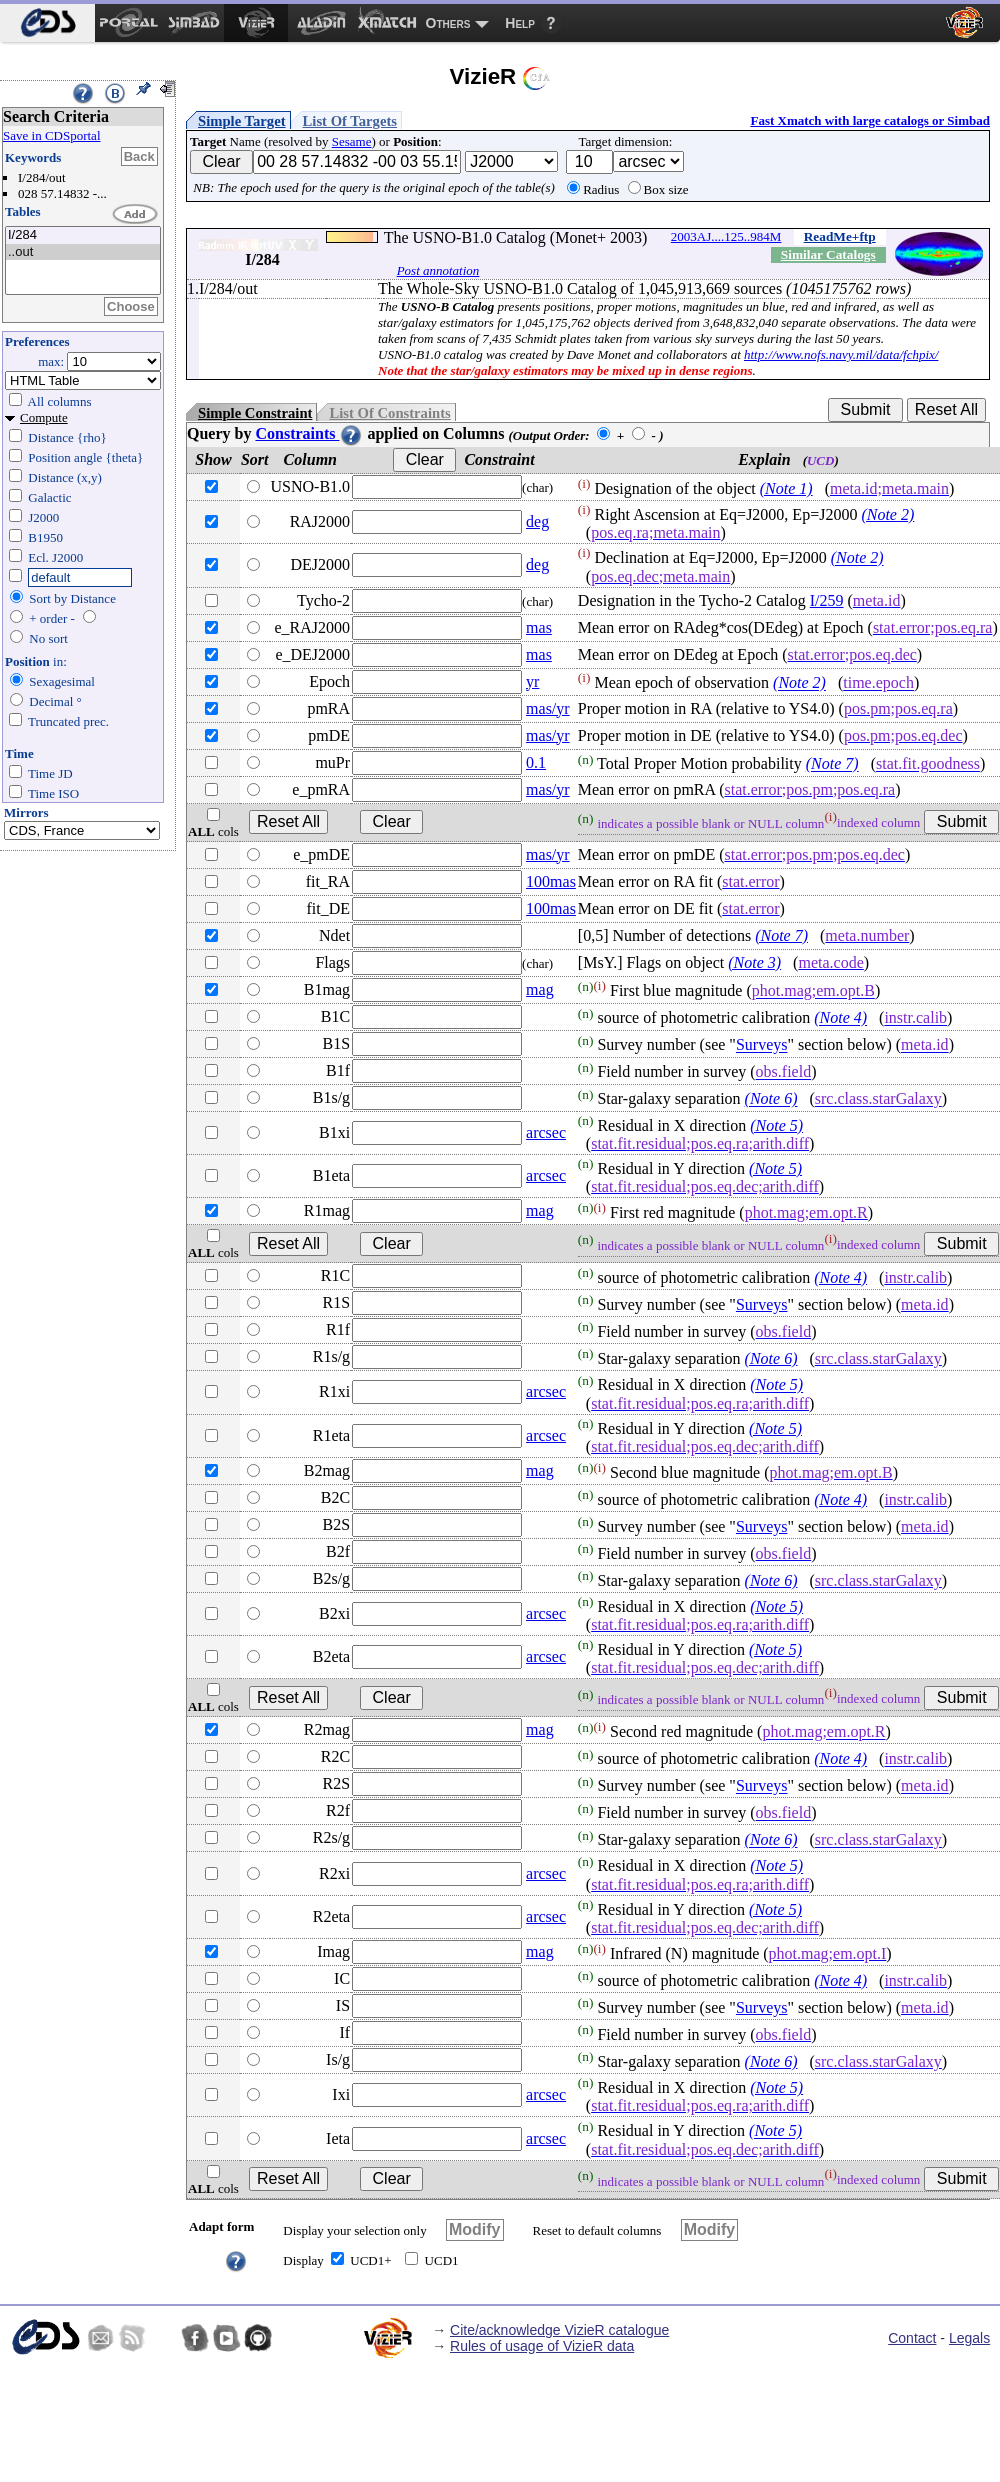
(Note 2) (887, 514)
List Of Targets (350, 121)
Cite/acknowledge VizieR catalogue (559, 2330)
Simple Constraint (255, 413)
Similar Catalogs (828, 254)
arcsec (546, 1132)
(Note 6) (771, 1099)
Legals (969, 2338)
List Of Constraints (389, 413)
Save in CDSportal (52, 135)
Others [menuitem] (448, 23)
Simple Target (242, 121)
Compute (44, 417)
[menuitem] (47, 23)
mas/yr (548, 708)
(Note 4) (840, 1018)
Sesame (352, 141)
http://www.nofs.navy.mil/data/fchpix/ (841, 354)
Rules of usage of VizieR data (542, 2346)
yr (532, 681)
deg (537, 521)
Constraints (309, 433)
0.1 (536, 762)
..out (83, 252)
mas (539, 627)
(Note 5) (776, 1125)
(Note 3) (754, 962)
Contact (912, 2338)
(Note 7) (832, 764)
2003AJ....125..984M (726, 236)
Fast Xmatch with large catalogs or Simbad (870, 120)
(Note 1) (786, 488)
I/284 (83, 235)
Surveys (762, 1045)
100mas (551, 881)
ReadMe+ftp (840, 236)
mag (540, 989)
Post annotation (438, 270)
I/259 (827, 600)
